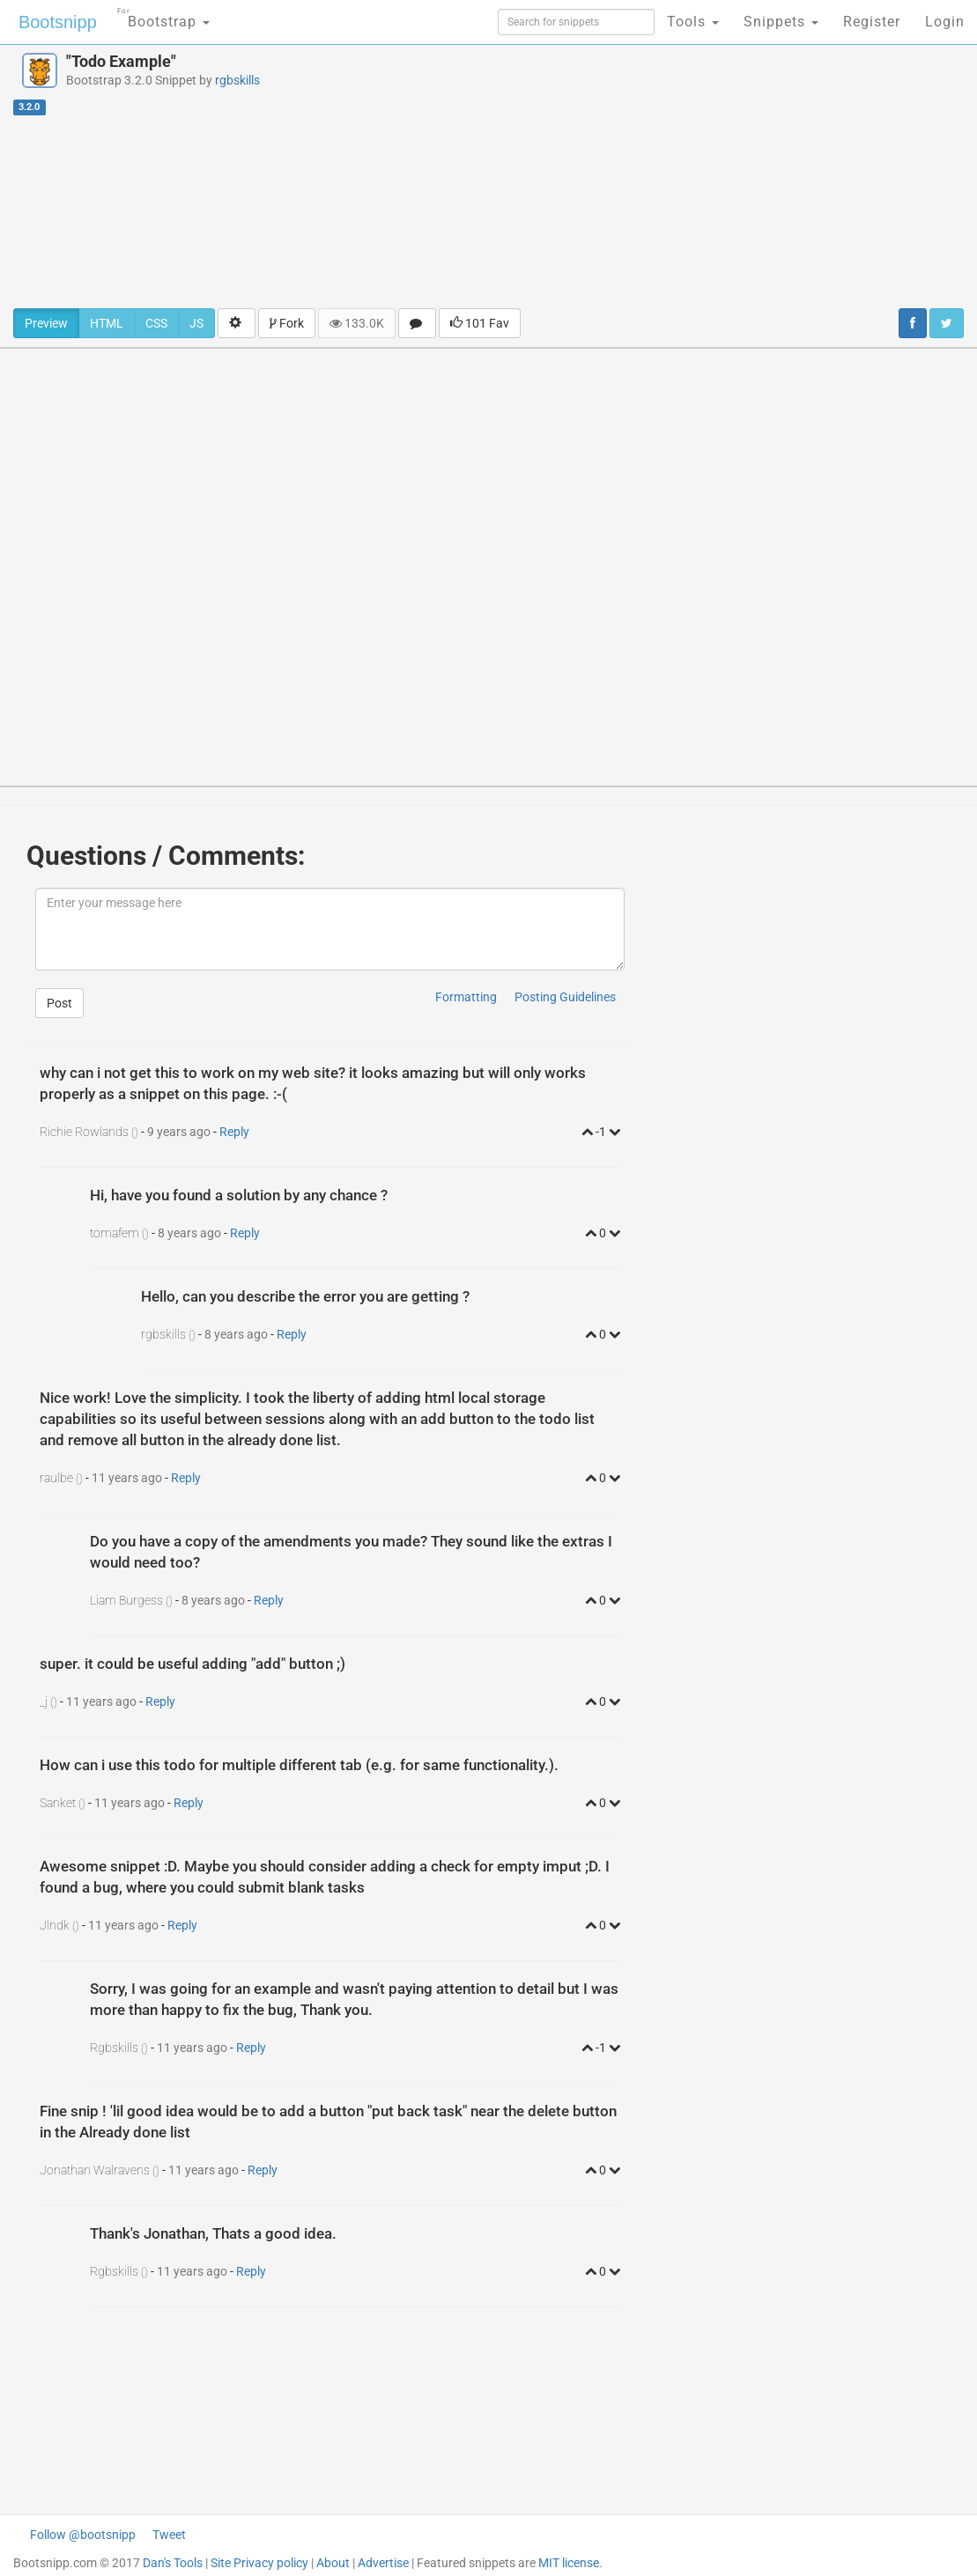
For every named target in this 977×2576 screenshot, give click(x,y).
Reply (234, 1132)
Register (871, 21)
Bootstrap (163, 16)
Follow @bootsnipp (83, 2535)
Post (59, 1003)
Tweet (169, 2535)
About (333, 2563)
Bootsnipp (58, 22)
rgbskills (237, 80)
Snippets (781, 21)
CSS (156, 323)
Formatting (466, 997)
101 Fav (479, 323)
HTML (106, 323)
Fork (287, 323)
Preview (46, 323)
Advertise (383, 2563)
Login (945, 21)
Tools (693, 21)
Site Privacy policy (259, 2563)
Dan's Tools (173, 2563)
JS (196, 323)
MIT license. (570, 2563)
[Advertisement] (658, 176)
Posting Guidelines (565, 997)
